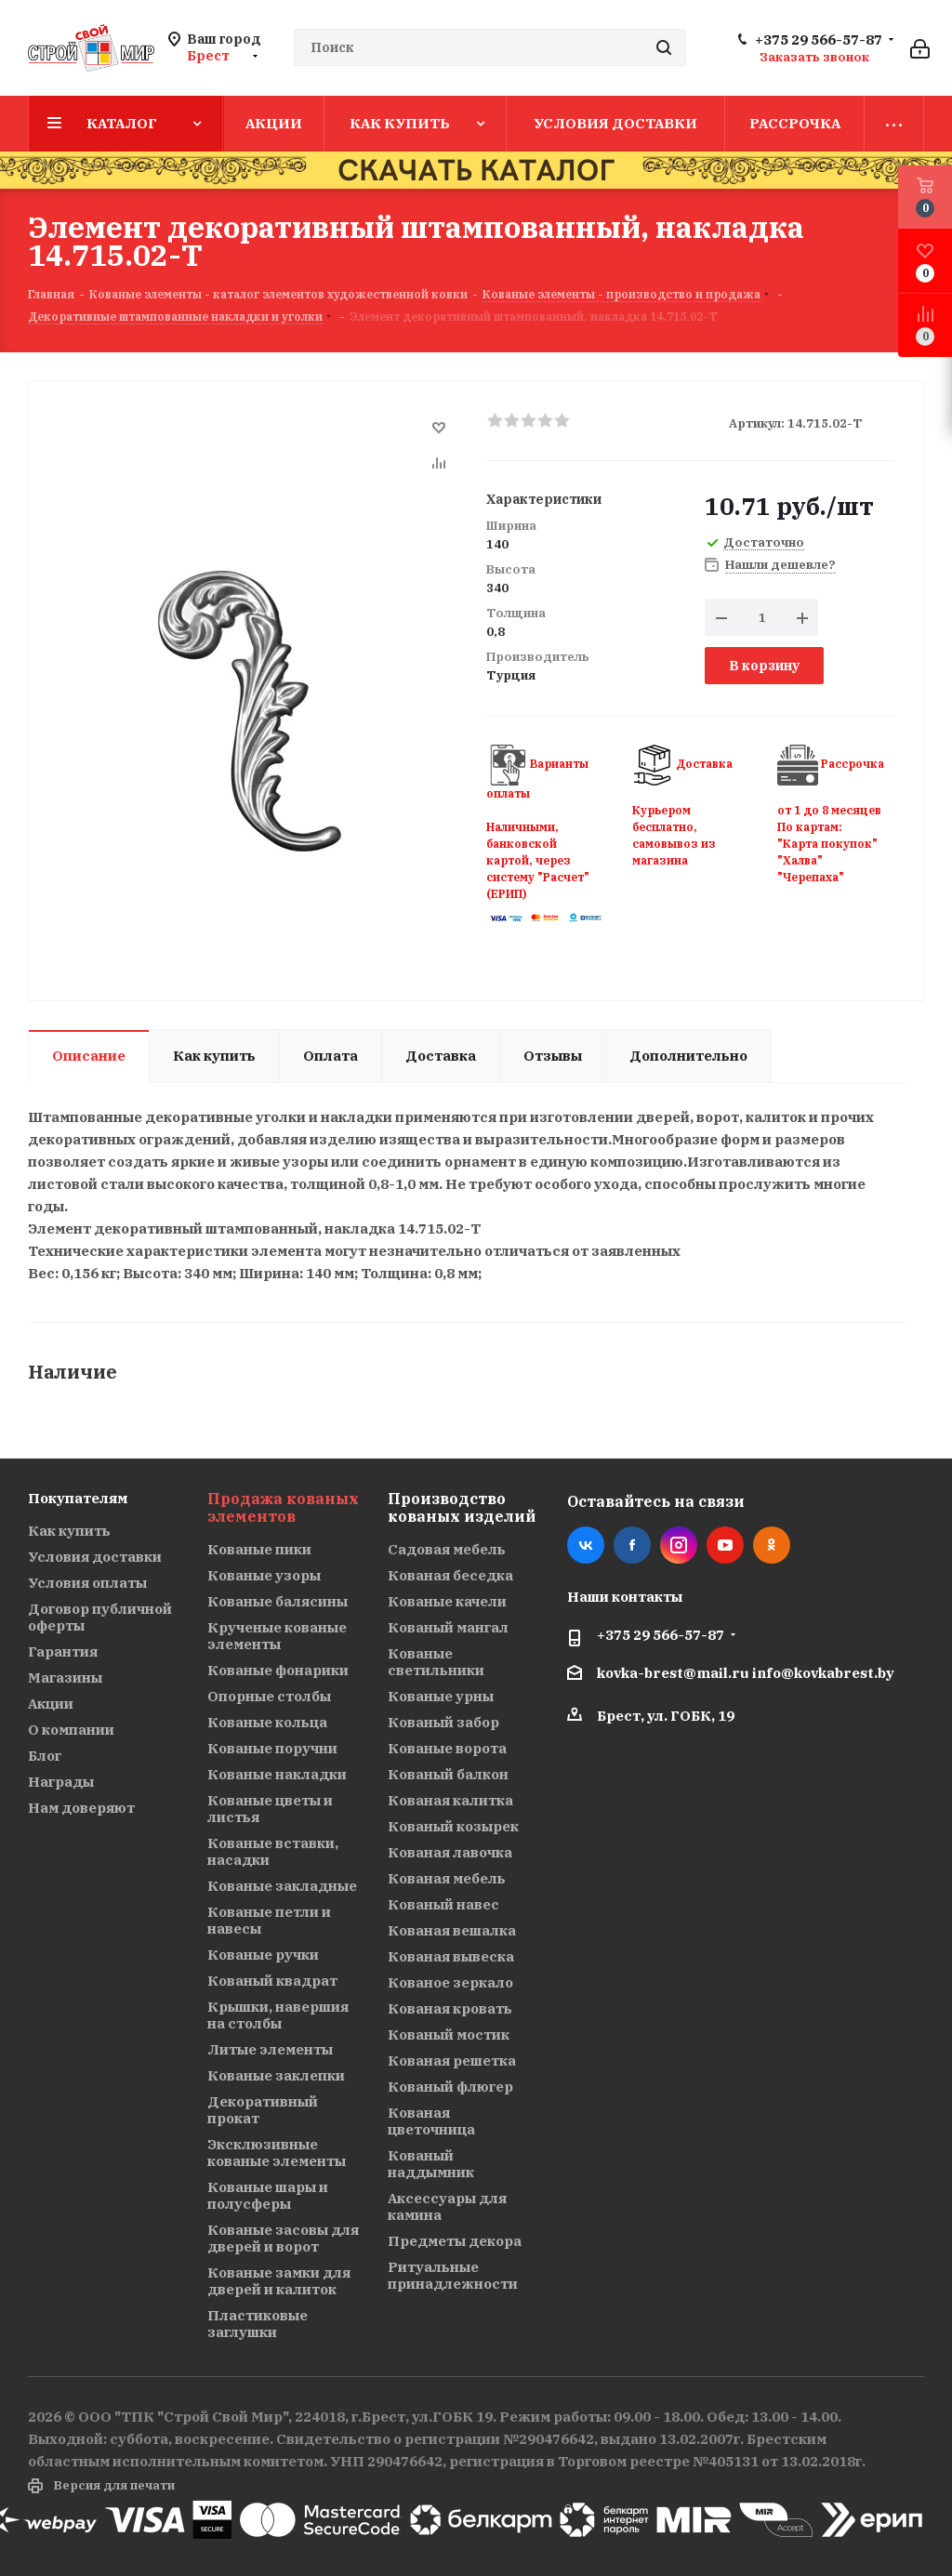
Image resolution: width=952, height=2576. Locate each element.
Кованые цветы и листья (270, 1808)
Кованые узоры (264, 1575)
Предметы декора (455, 2241)
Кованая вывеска (451, 1956)
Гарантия (63, 1651)
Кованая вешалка (452, 1930)
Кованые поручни (272, 1748)
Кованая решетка (452, 2060)
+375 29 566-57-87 (818, 40)
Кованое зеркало (450, 1982)
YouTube (725, 1545)
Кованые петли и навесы (269, 1920)
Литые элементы (270, 2049)
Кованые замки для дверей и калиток (278, 2281)
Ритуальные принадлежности (453, 2275)
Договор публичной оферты (100, 1617)
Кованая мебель (447, 1878)
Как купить (69, 1530)
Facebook (632, 1545)
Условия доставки (95, 1556)
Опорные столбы (269, 1696)
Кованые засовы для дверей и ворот (283, 2238)
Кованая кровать (450, 2008)
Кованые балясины (277, 1601)
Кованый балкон (448, 1774)
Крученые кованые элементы (277, 1635)
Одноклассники (771, 1545)
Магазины (65, 1677)
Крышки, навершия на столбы (278, 2015)
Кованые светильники (436, 1662)
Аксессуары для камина (447, 2206)
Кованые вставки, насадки (272, 1851)
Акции (50, 1703)
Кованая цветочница (431, 2121)
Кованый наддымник (431, 2164)
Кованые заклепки (276, 2075)
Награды (61, 1781)
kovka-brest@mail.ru (673, 1673)
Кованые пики (259, 1549)
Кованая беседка (450, 1575)
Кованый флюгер (450, 2086)
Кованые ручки (263, 1954)
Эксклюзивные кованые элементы (276, 2152)
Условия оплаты (87, 1583)
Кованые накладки (277, 1774)
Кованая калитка (450, 1800)
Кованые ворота (447, 1748)
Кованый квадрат (272, 1980)
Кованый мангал (448, 1627)
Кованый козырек (453, 1826)
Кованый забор (443, 1722)
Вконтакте (585, 1545)
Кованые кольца (267, 1722)
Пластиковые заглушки (257, 2323)
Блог (44, 1755)
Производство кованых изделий (462, 1507)
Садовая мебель (447, 1549)
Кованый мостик (448, 2034)
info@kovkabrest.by (823, 1673)
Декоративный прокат (262, 2110)
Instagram (678, 1545)
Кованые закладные (282, 1886)
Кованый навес (443, 1904)
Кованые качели (447, 1601)
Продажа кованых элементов (283, 1507)
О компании (71, 1729)
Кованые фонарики (278, 1670)
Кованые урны (441, 1696)
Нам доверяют (81, 1807)
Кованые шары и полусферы (267, 2195)
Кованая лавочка (450, 1852)
